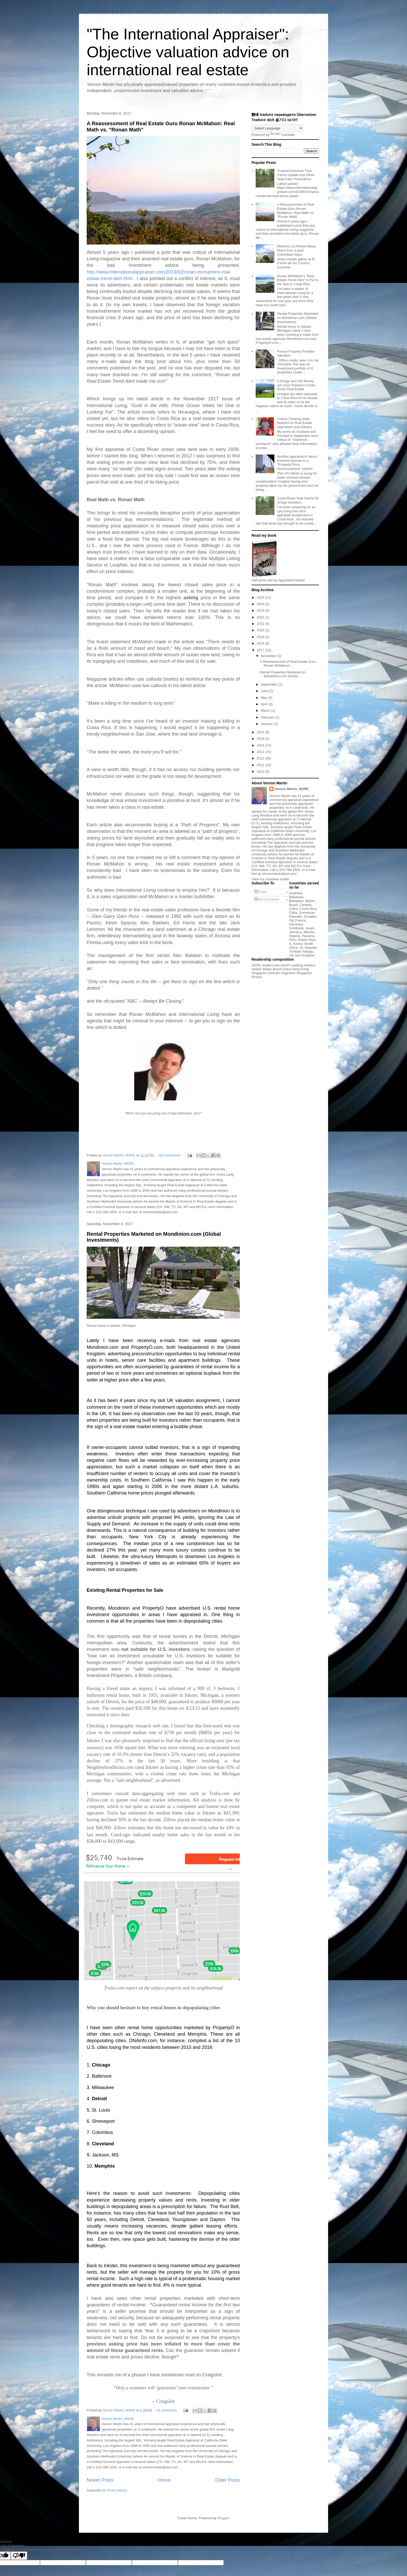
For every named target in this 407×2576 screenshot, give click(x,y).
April (265, 704)
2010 (261, 771)
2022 (261, 617)
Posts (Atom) (117, 2490)
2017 (261, 650)
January (267, 724)
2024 (261, 604)
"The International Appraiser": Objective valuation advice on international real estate (188, 52)
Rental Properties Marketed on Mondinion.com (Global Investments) (297, 318)
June (265, 691)
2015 (261, 739)
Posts (261, 892)
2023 (261, 610)
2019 (261, 637)
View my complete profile (270, 879)
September (269, 684)
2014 (261, 745)
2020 (261, 630)
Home (164, 2480)
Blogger (223, 2518)
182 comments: (170, 1155)
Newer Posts (100, 2480)
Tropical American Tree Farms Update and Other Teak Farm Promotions (295, 175)
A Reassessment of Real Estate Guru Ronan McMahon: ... (288, 664)
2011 (261, 765)
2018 (261, 643)
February (268, 717)
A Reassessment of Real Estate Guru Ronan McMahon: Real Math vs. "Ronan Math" (295, 211)
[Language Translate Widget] (277, 128)
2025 (261, 597)
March (266, 711)
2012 (261, 758)
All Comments (267, 899)
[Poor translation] (19, 2555)
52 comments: (167, 2410)
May (264, 698)
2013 (261, 752)
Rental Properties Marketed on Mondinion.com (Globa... (283, 674)
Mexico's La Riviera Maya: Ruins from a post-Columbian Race (296, 250)
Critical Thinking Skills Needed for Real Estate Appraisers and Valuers (294, 423)
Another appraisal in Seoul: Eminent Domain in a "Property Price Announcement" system (297, 463)
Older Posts (227, 2480)
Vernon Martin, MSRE (292, 789)
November (269, 656)
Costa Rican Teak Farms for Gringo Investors (298, 500)
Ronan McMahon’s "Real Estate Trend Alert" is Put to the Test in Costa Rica (297, 280)
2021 (261, 624)
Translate (282, 135)
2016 (261, 732)
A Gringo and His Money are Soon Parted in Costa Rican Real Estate (296, 385)
